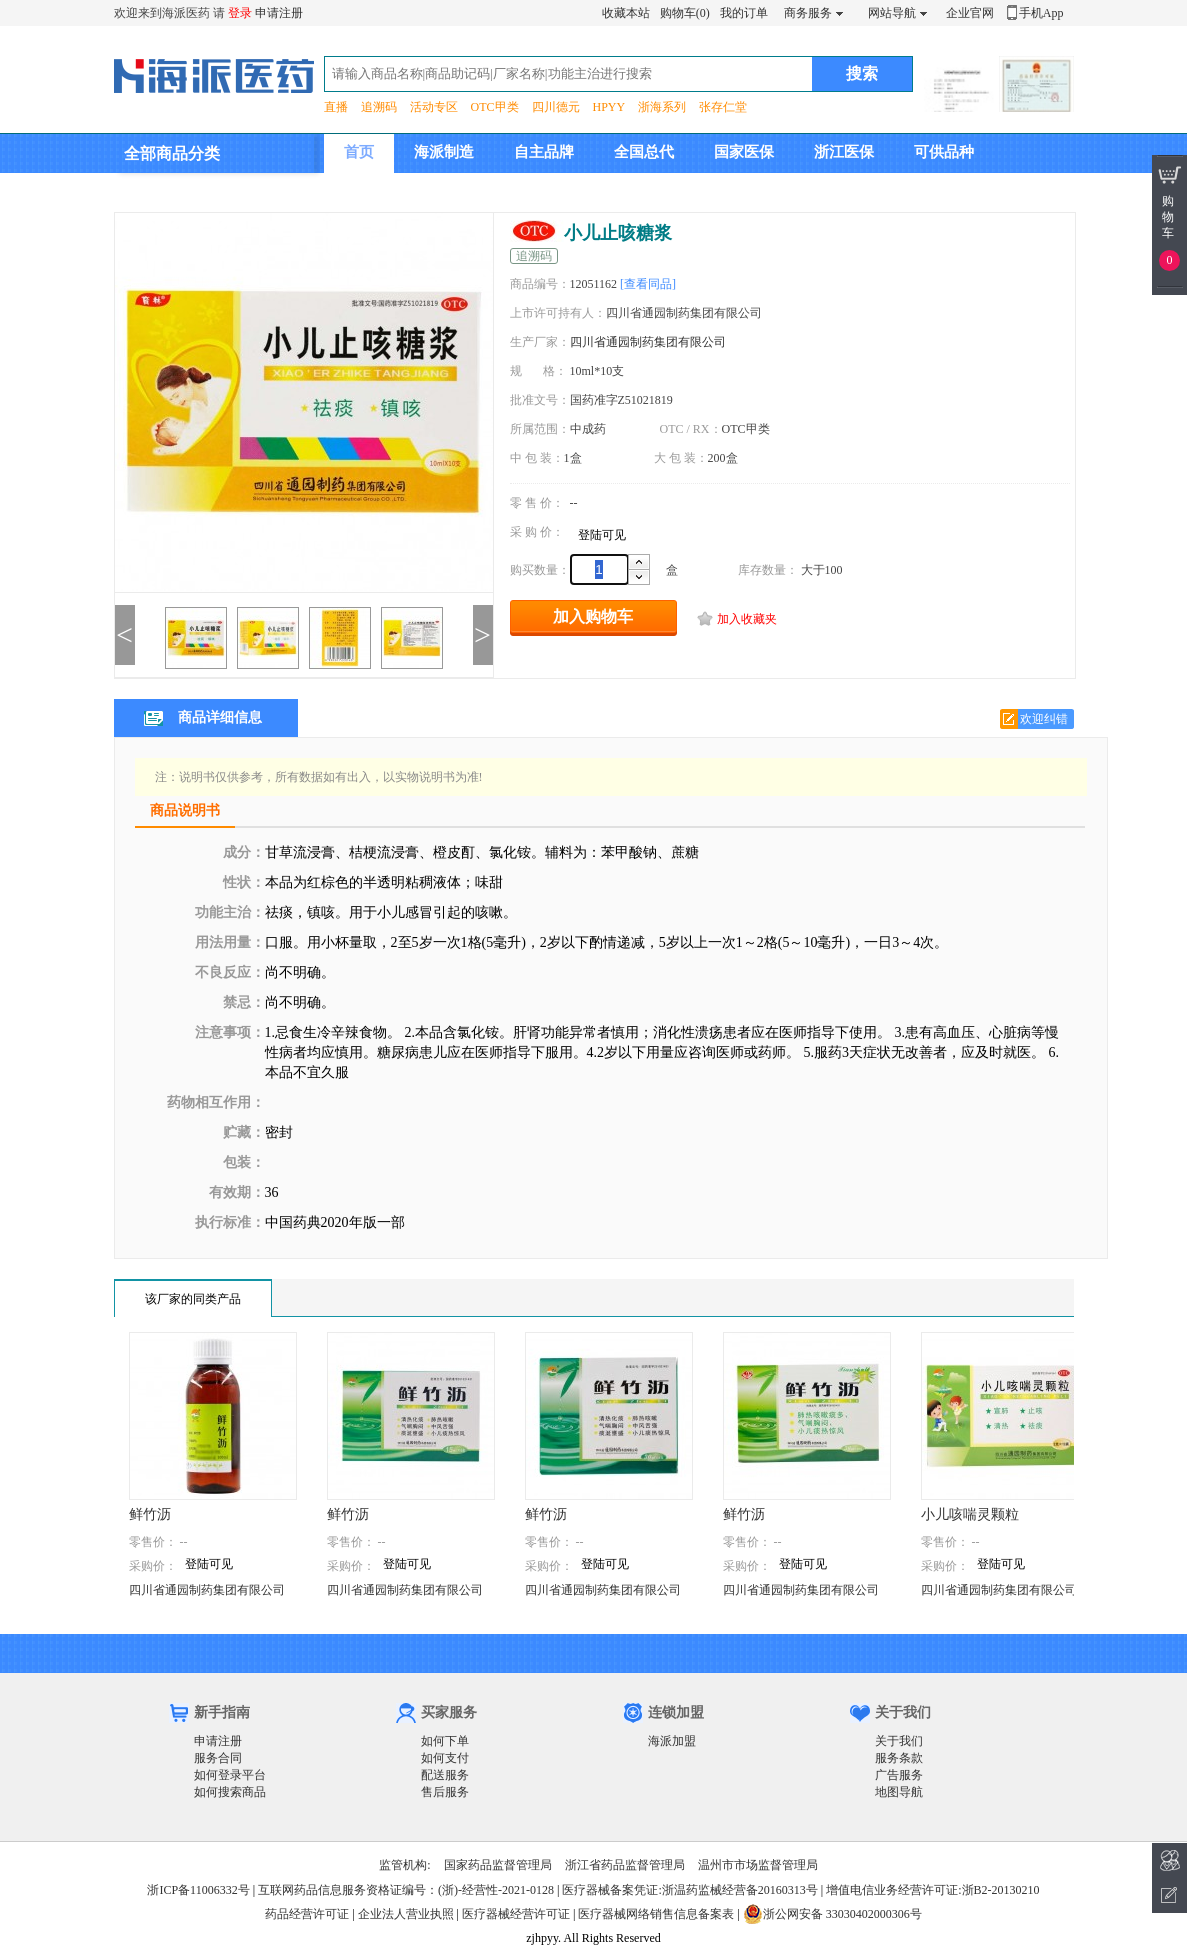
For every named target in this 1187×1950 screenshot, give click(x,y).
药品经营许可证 (307, 1914)
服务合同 (218, 1758)
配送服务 (445, 1775)
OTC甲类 (495, 107)
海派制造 (444, 152)
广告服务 (899, 1775)
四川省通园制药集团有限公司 (648, 342)
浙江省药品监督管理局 (625, 1865)
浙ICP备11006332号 (199, 1890)
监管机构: (404, 1865)
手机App (1041, 13)
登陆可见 (602, 535)
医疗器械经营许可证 (516, 1914)
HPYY (609, 107)
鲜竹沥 (150, 1514)
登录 (240, 13)
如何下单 (445, 1741)
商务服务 (808, 13)
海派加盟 (672, 1741)
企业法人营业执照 (406, 1914)
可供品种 (944, 152)
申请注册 (279, 13)
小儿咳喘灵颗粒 (970, 1514)
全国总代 (644, 152)
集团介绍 (374, 191)
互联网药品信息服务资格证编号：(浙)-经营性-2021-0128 (406, 1890)
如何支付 (445, 1758)
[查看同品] (648, 284)
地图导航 (899, 1792)
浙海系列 (662, 107)
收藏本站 (626, 13)
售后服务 (445, 1792)
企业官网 (970, 13)
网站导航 (892, 13)
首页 (359, 152)
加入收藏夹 (747, 619)
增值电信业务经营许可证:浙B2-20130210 (932, 1890)
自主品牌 (544, 152)
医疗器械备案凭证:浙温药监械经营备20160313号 (689, 1890)
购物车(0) (685, 13)
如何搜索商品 (230, 1792)
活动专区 (434, 107)
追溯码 (379, 107)
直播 (336, 107)
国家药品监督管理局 (498, 1865)
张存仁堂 (723, 107)
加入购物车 (593, 616)
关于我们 (899, 1741)
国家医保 (744, 152)
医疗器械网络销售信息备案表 (656, 1914)
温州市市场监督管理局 (758, 1865)
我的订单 (744, 13)
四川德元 (556, 107)
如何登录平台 (230, 1775)
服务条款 (899, 1758)
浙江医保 (844, 152)
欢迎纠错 (1044, 719)
